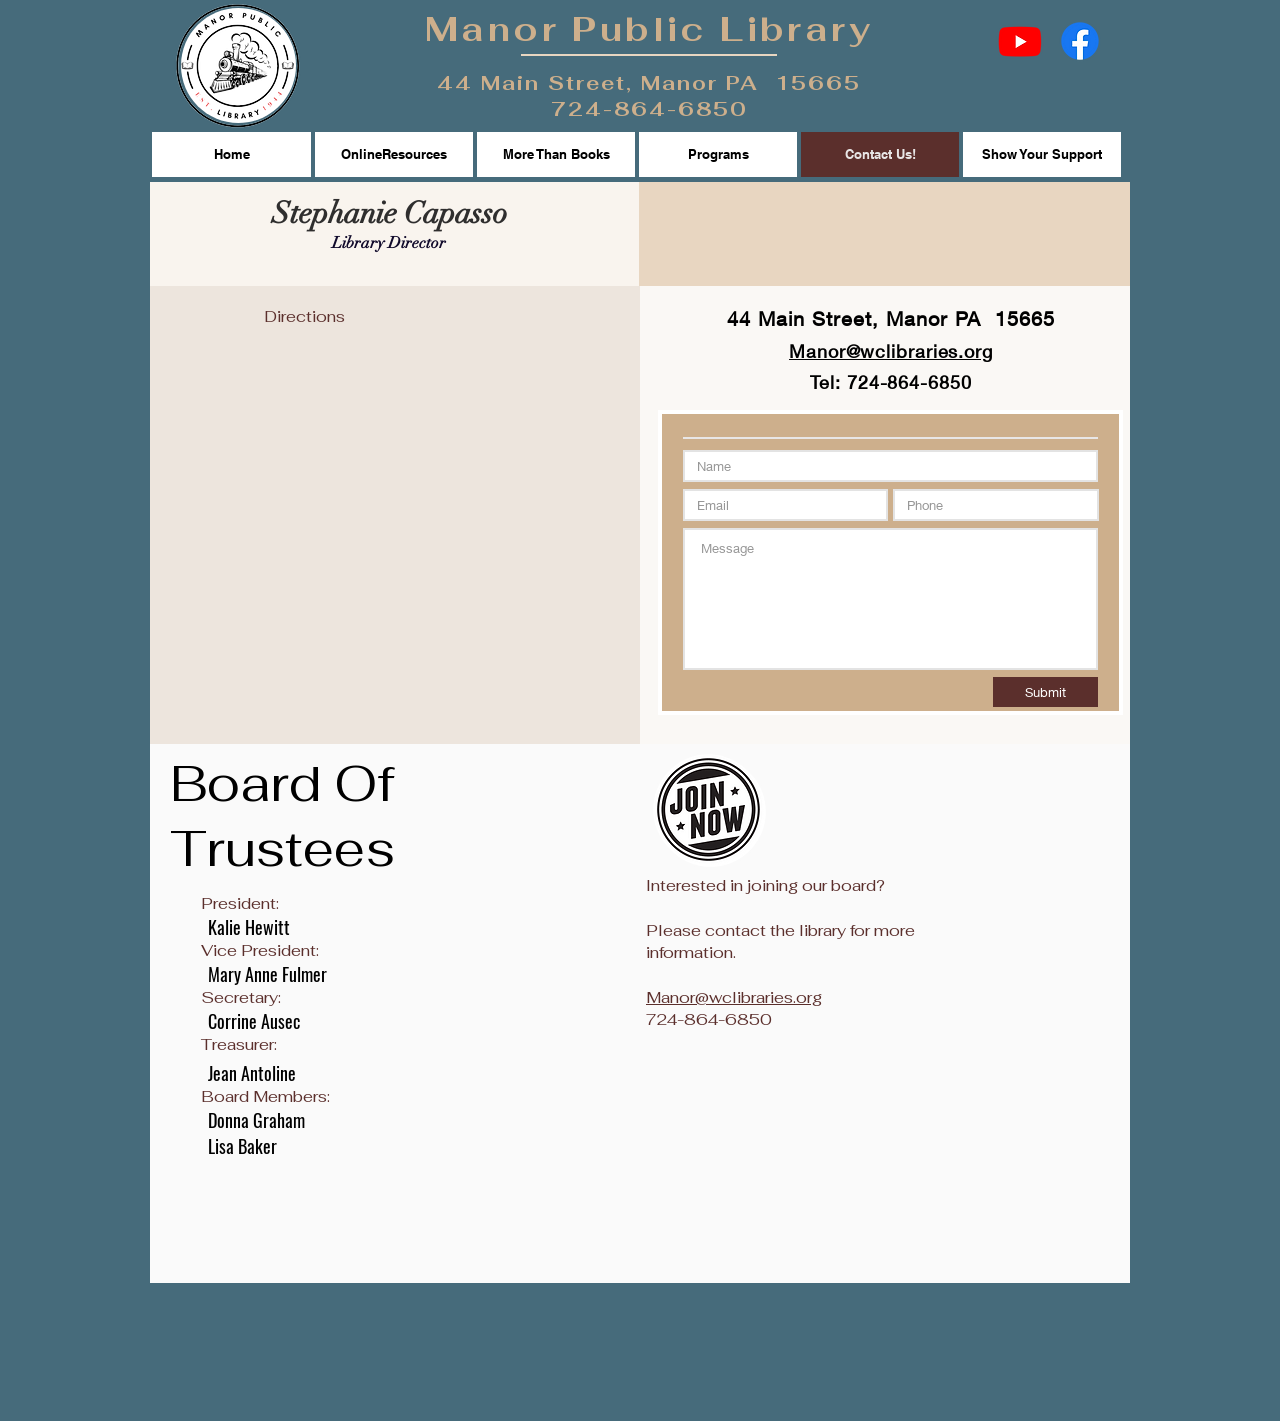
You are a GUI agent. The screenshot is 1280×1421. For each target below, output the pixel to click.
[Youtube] (1020, 41)
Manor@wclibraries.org (734, 997)
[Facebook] (1080, 41)
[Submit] (1045, 692)
